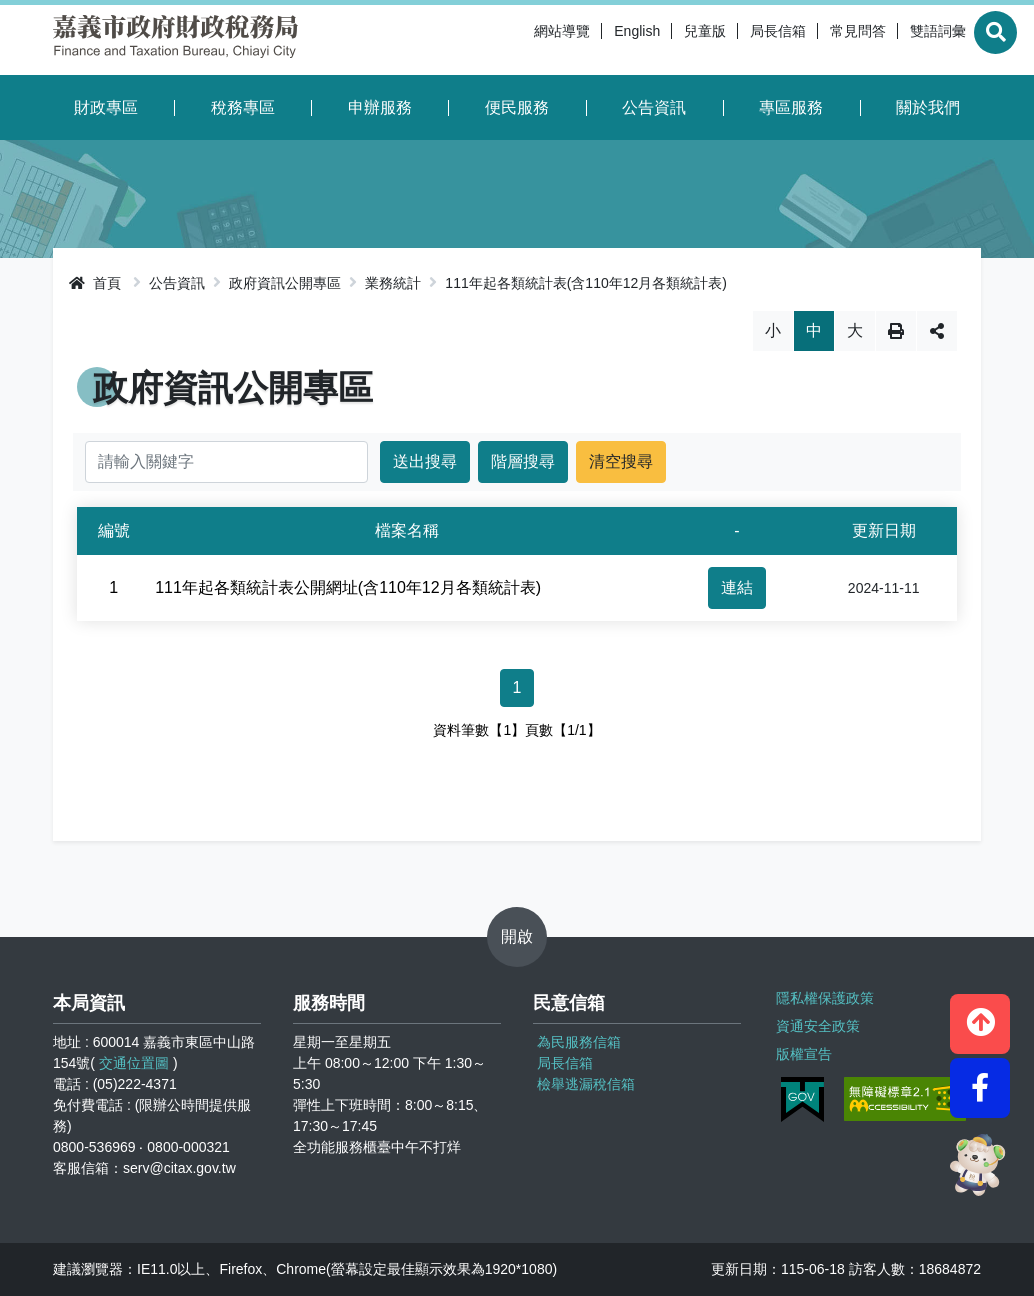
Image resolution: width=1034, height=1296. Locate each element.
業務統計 (393, 283)
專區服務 (791, 107)
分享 (937, 331)
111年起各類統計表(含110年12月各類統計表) (586, 283)
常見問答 (811, 40)
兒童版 (658, 40)
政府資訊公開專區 (285, 283)
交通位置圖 (134, 1063)
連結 (737, 587)
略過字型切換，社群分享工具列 (517, 310)
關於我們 (928, 107)
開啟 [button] (517, 936)
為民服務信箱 (579, 1042)
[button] (980, 1012)
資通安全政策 (815, 1020)
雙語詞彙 (891, 40)
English (590, 40)
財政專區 (106, 107)
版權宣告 (801, 1045)
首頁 (95, 283)
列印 (896, 331)
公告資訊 (654, 107)
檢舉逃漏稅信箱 (586, 1084)
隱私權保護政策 (822, 995)
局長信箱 (731, 40)
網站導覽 (515, 40)
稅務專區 (243, 107)
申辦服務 (380, 107)
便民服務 (517, 107)
